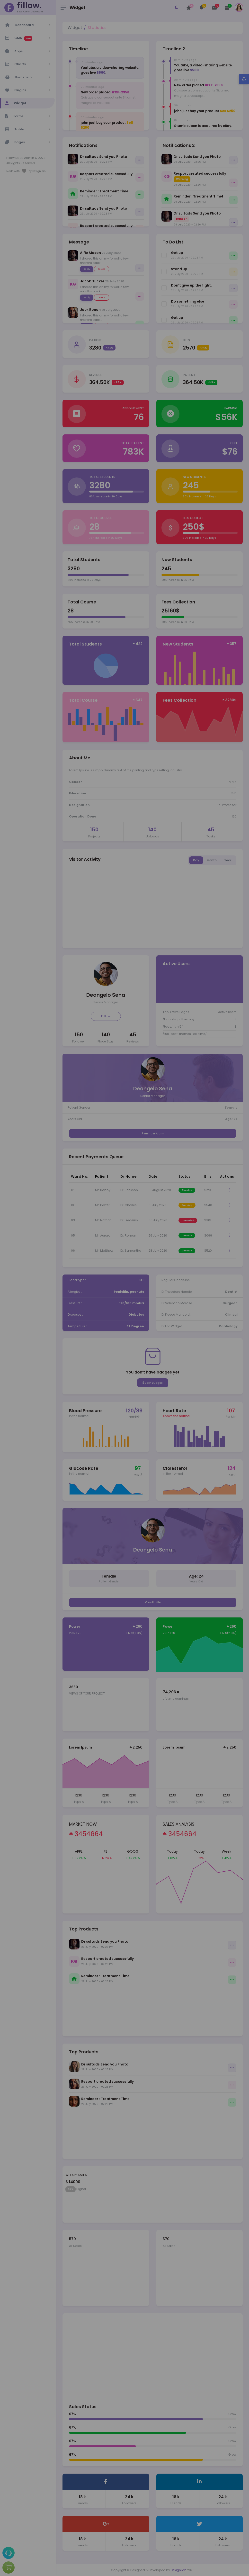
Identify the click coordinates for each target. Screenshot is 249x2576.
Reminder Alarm (152, 1133)
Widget (75, 27)
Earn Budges (152, 1383)
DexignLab (179, 2570)
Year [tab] (227, 860)
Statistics (97, 27)
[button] (201, 7)
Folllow (105, 1016)
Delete (101, 268)
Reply (86, 268)
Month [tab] (212, 860)
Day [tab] (196, 860)
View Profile (152, 1602)
